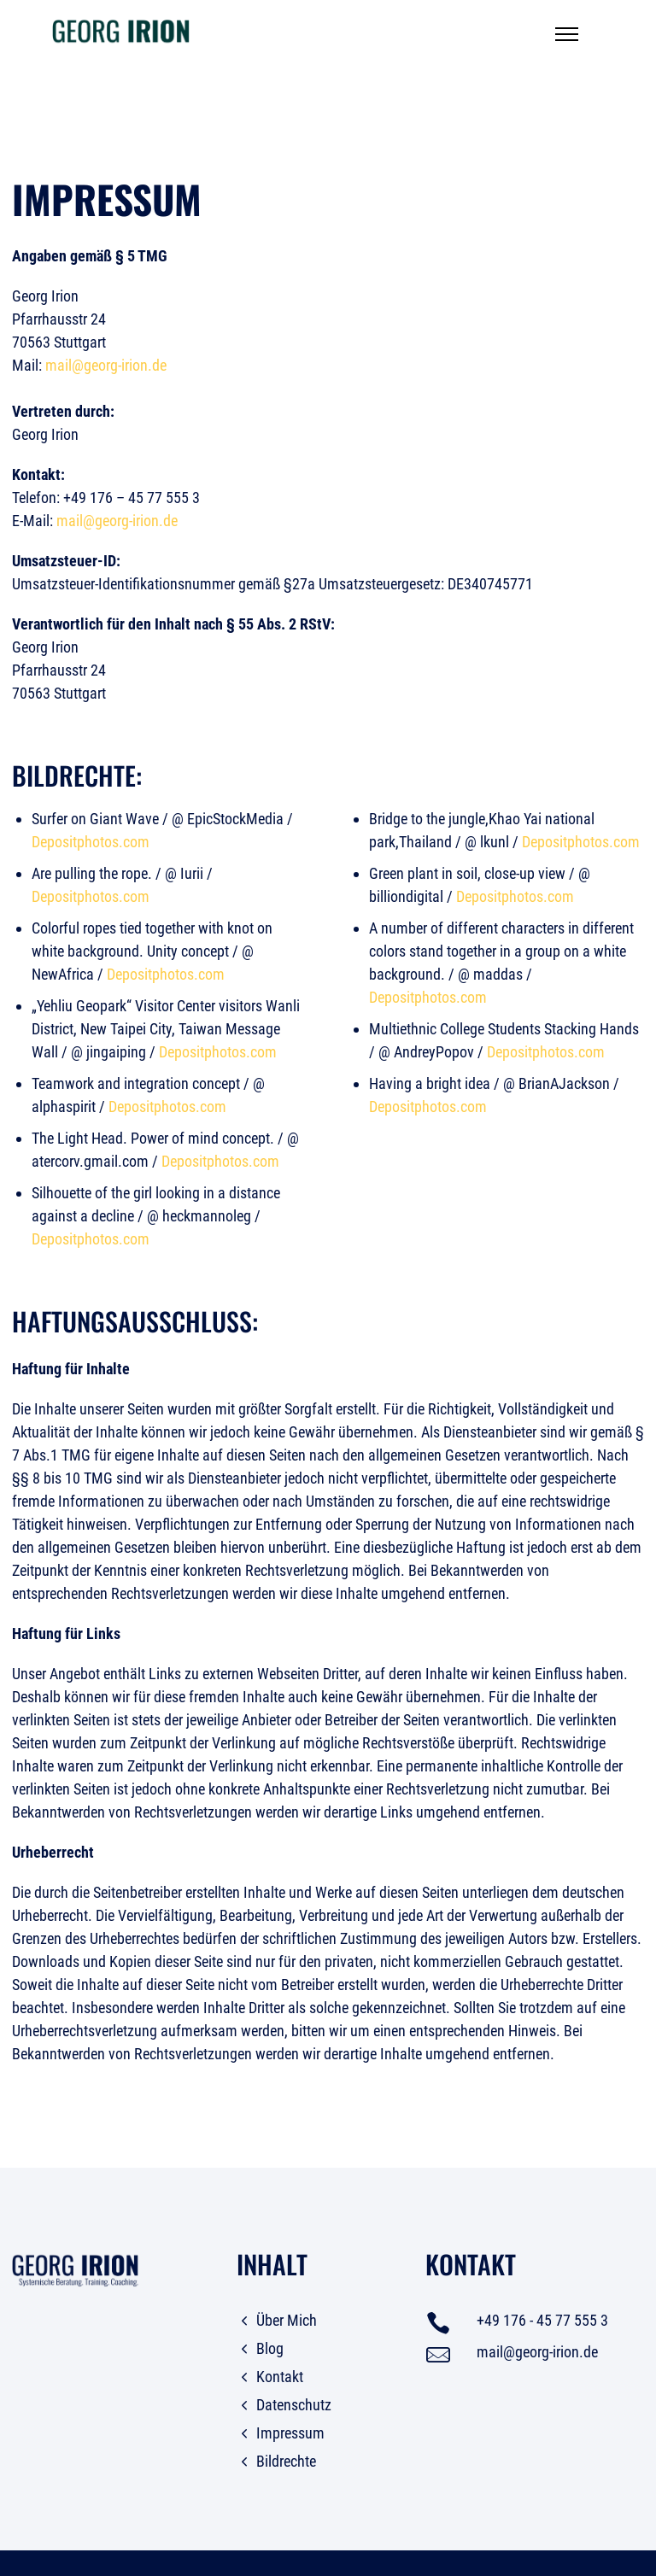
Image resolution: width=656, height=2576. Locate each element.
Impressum (290, 2433)
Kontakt (279, 2377)
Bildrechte (286, 2461)
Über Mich (286, 2320)
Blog (270, 2348)
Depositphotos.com (90, 842)
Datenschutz (293, 2405)
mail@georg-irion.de (106, 365)
